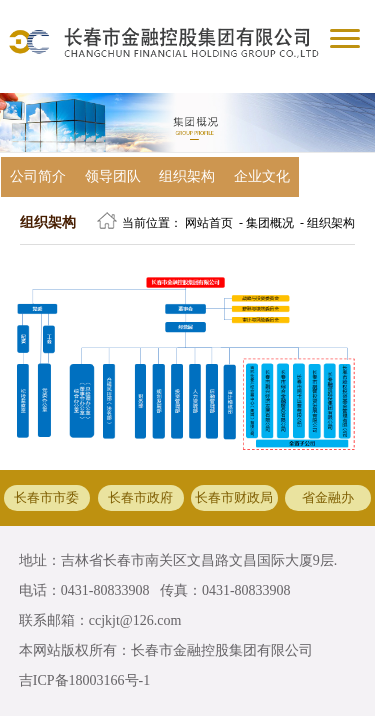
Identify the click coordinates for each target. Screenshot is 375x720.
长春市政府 (140, 498)
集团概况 (270, 223)
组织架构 (187, 176)
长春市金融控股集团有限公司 (222, 650)
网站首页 (209, 223)
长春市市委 (46, 498)
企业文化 (262, 176)
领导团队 (113, 176)
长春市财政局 (234, 498)
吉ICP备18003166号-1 (84, 680)
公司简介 (38, 176)
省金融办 (328, 498)
